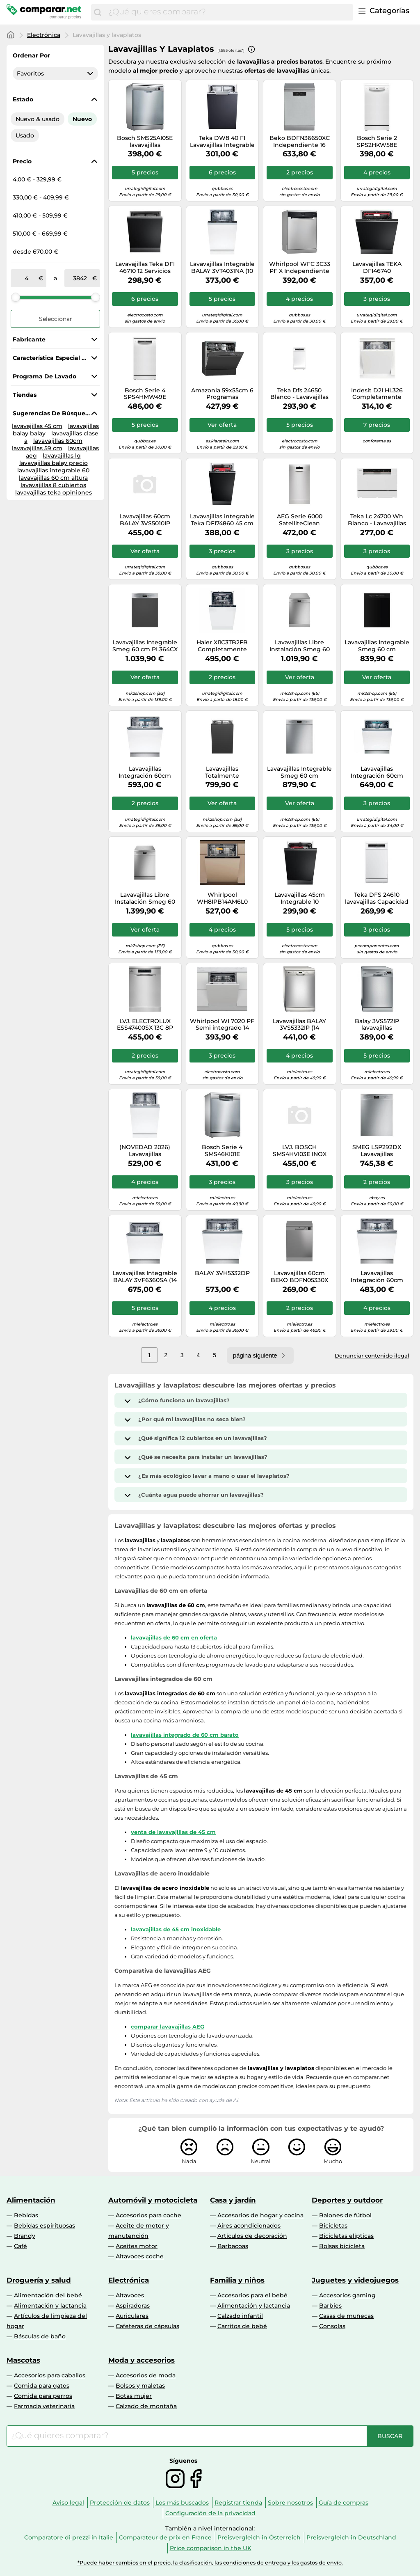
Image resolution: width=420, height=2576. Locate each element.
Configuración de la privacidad (210, 2513)
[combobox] (228, 12)
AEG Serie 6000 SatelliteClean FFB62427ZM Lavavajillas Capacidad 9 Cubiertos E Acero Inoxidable (299, 520)
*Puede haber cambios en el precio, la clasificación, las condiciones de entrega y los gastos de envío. (210, 2563)
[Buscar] (97, 12)
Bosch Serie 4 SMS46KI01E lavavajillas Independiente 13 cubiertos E (222, 1151)
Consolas (332, 2326)
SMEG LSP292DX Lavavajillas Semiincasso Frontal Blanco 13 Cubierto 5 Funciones (377, 1151)
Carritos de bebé (242, 2326)
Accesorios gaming (347, 2295)
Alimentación (31, 2200)
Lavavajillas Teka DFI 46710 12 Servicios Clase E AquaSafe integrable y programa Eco (145, 268)
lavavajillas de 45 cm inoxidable (176, 1929)
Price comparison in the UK (210, 2548)
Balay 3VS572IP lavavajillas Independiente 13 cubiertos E (377, 1025)
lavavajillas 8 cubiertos (53, 485)
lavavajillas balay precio (53, 463)
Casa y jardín (233, 2200)
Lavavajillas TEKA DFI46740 (377, 268)
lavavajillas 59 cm (37, 448)
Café (20, 2246)
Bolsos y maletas (140, 2385)
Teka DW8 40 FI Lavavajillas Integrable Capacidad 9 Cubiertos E (222, 142)
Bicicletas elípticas (346, 2235)
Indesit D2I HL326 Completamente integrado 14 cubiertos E (377, 394)
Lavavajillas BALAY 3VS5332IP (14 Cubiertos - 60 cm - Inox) (300, 1025)
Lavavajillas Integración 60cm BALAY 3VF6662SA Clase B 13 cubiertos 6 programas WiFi (145, 772)
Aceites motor (137, 2246)
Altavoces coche (140, 2256)
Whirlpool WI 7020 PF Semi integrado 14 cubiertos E (222, 1025)
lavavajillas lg (62, 455)
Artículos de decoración (252, 2235)
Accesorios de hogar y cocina (260, 2215)
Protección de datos (120, 2502)
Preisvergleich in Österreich (259, 2537)
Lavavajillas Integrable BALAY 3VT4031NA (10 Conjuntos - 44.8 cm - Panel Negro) (222, 268)
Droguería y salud (39, 2280)
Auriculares (132, 2316)
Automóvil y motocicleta (152, 2200)
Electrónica (43, 35)
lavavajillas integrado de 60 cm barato (185, 1734)
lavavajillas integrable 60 (53, 470)
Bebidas (26, 2215)
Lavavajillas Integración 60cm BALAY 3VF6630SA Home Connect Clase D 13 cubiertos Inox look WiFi (377, 772)
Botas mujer (134, 2396)
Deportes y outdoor (347, 2200)
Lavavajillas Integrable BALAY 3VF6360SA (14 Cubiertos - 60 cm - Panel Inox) (144, 1277)
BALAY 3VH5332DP (222, 1273)
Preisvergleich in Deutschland (351, 2537)
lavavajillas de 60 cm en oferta (174, 1637)
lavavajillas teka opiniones (53, 492)
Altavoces (130, 2295)
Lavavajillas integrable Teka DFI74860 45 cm (222, 520)
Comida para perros (43, 2396)
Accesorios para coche (148, 2215)
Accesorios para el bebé (252, 2295)
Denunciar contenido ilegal (372, 1355)
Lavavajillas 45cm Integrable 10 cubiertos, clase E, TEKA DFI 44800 (300, 898)
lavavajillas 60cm (57, 440)
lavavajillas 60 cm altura (53, 477)
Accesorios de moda (146, 2375)
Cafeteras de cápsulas (147, 2326)
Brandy (24, 2235)
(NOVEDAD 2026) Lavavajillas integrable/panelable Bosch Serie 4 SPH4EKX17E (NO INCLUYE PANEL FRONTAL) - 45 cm (145, 1151)
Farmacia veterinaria (44, 2406)
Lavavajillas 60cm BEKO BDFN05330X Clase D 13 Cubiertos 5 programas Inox (299, 1277)
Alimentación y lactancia (50, 2305)
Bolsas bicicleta (342, 2246)
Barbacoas (232, 2246)
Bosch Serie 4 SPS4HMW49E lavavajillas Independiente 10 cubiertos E (145, 394)
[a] (80, 278)
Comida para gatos (41, 2385)
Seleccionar (55, 319)
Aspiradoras (133, 2305)
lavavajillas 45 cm (37, 426)
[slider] (15, 297)
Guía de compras (343, 2502)
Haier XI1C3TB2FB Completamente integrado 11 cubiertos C (222, 646)
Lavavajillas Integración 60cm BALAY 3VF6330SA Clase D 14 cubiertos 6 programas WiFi (377, 1277)
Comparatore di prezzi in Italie (68, 2537)
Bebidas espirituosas (44, 2225)
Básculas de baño (40, 2336)
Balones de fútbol (345, 2215)
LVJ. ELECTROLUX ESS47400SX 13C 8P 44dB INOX (145, 1025)
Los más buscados (182, 2502)
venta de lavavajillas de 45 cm (173, 1832)
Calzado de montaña (146, 2406)
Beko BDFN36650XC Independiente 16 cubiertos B (299, 142)
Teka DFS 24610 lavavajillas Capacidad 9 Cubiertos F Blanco (377, 898)
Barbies (330, 2305)
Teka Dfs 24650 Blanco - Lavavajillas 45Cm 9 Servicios (299, 394)
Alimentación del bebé (48, 2295)
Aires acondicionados (249, 2225)
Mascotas (23, 2360)
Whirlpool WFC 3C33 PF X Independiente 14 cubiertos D (299, 268)
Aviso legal (68, 2502)
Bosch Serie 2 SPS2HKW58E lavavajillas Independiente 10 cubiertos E (377, 142)
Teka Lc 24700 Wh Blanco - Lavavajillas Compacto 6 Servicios (377, 520)
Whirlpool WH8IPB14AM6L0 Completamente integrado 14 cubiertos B (222, 898)
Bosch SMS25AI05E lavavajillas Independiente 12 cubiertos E (145, 142)
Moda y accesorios (141, 2360)
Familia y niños (237, 2280)
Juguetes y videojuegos (355, 2280)
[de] (26, 278)
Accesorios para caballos (49, 2375)
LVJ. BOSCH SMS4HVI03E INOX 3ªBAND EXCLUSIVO (299, 1151)
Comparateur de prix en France (165, 2537)
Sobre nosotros (290, 2502)
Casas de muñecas (346, 2316)
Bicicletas (333, 2225)
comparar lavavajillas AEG (167, 2026)
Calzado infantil (240, 2316)
